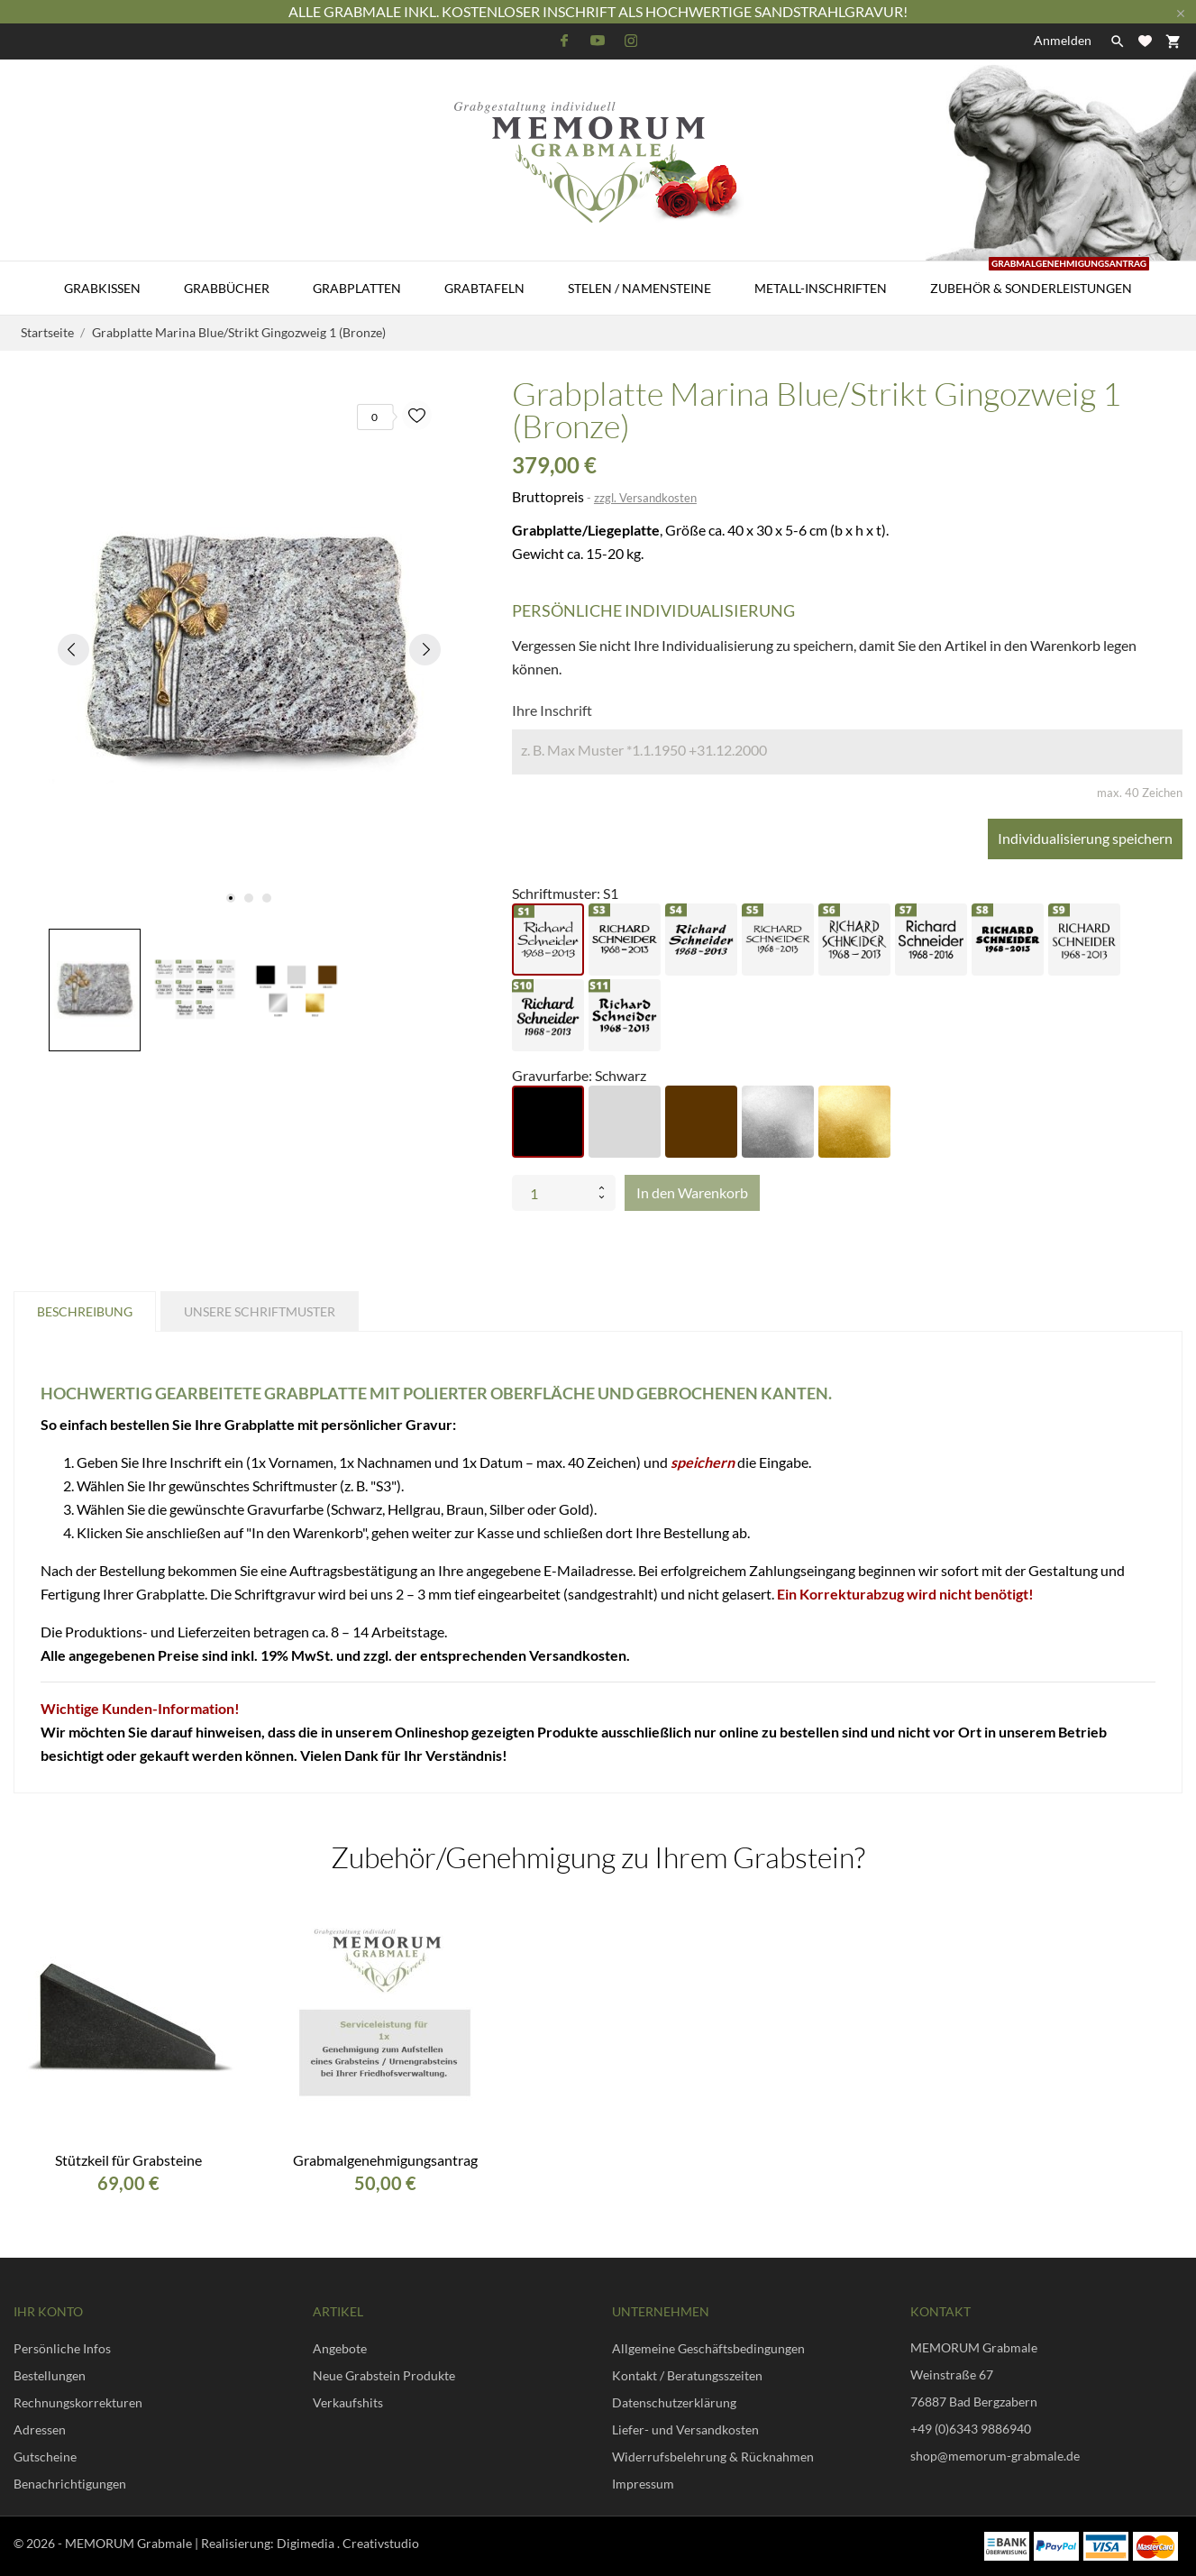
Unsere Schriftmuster (259, 1311)
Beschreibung (84, 1311)
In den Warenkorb (692, 1192)
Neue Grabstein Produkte (384, 2375)
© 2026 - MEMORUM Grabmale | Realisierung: (145, 2543)
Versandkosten (577, 1655)
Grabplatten (357, 288)
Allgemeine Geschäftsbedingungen (708, 2348)
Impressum (643, 2483)
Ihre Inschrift (552, 710)
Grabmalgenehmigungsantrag (385, 2159)
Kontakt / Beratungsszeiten (687, 2375)
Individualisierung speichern (1085, 838)
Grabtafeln (484, 288)
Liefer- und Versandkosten (685, 2429)
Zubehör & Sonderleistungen (1039, 278)
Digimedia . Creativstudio (348, 2543)
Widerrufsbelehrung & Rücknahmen (713, 2456)
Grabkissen (102, 288)
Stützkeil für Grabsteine (128, 2159)
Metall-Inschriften (820, 288)
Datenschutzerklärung (674, 2402)
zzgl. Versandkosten (645, 497)
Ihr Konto (48, 2311)
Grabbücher (226, 288)
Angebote (340, 2348)
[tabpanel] (249, 648)
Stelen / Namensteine (639, 288)
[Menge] (551, 1193)
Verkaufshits (348, 2402)
